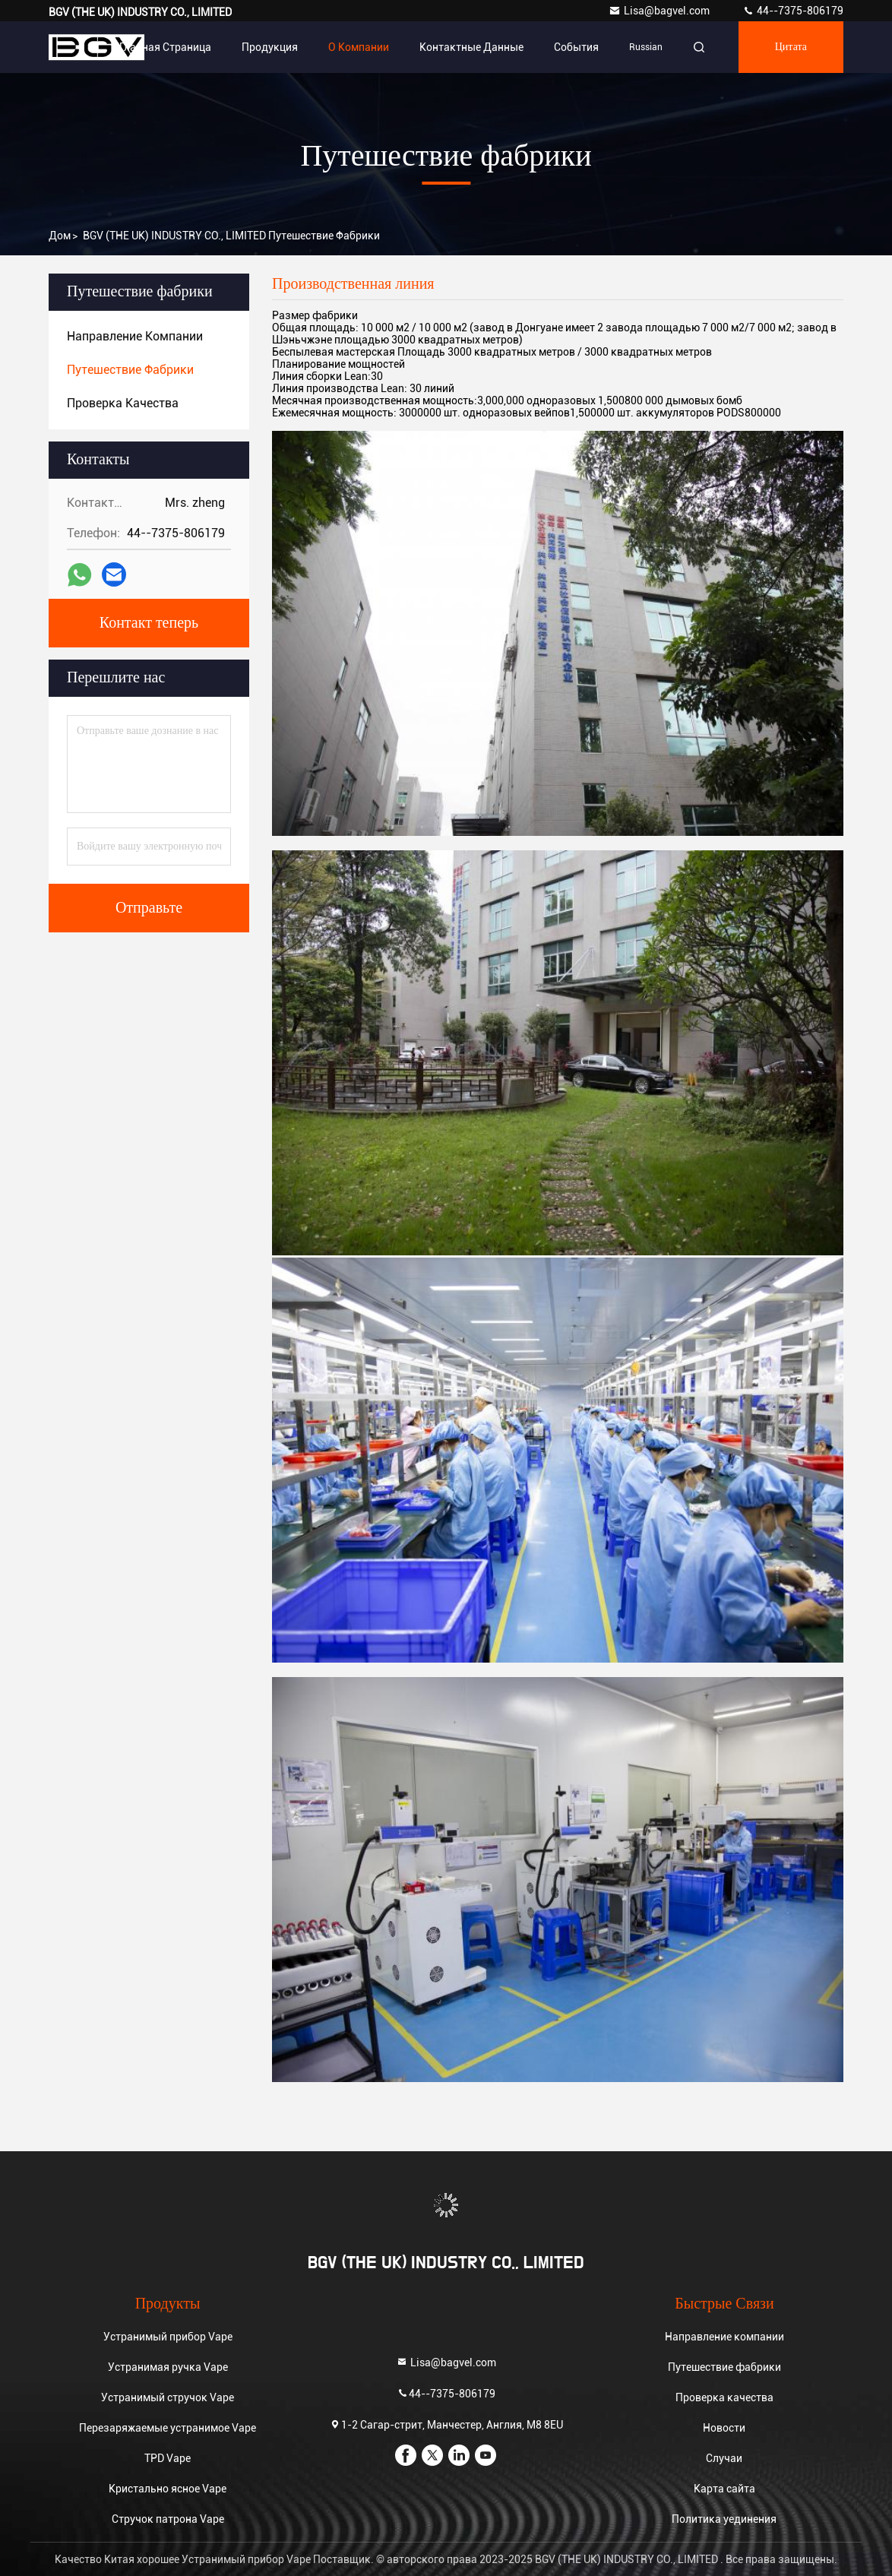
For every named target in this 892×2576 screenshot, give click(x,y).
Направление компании (724, 2337)
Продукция (270, 47)
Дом (60, 235)
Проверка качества (724, 2397)
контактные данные (471, 47)
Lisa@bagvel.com (660, 11)
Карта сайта (724, 2489)
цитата (791, 47)
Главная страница (165, 47)
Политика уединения (724, 2519)
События (576, 47)
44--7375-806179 (792, 11)
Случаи (724, 2458)
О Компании (358, 47)
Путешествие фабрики (724, 2367)
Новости (724, 2428)
